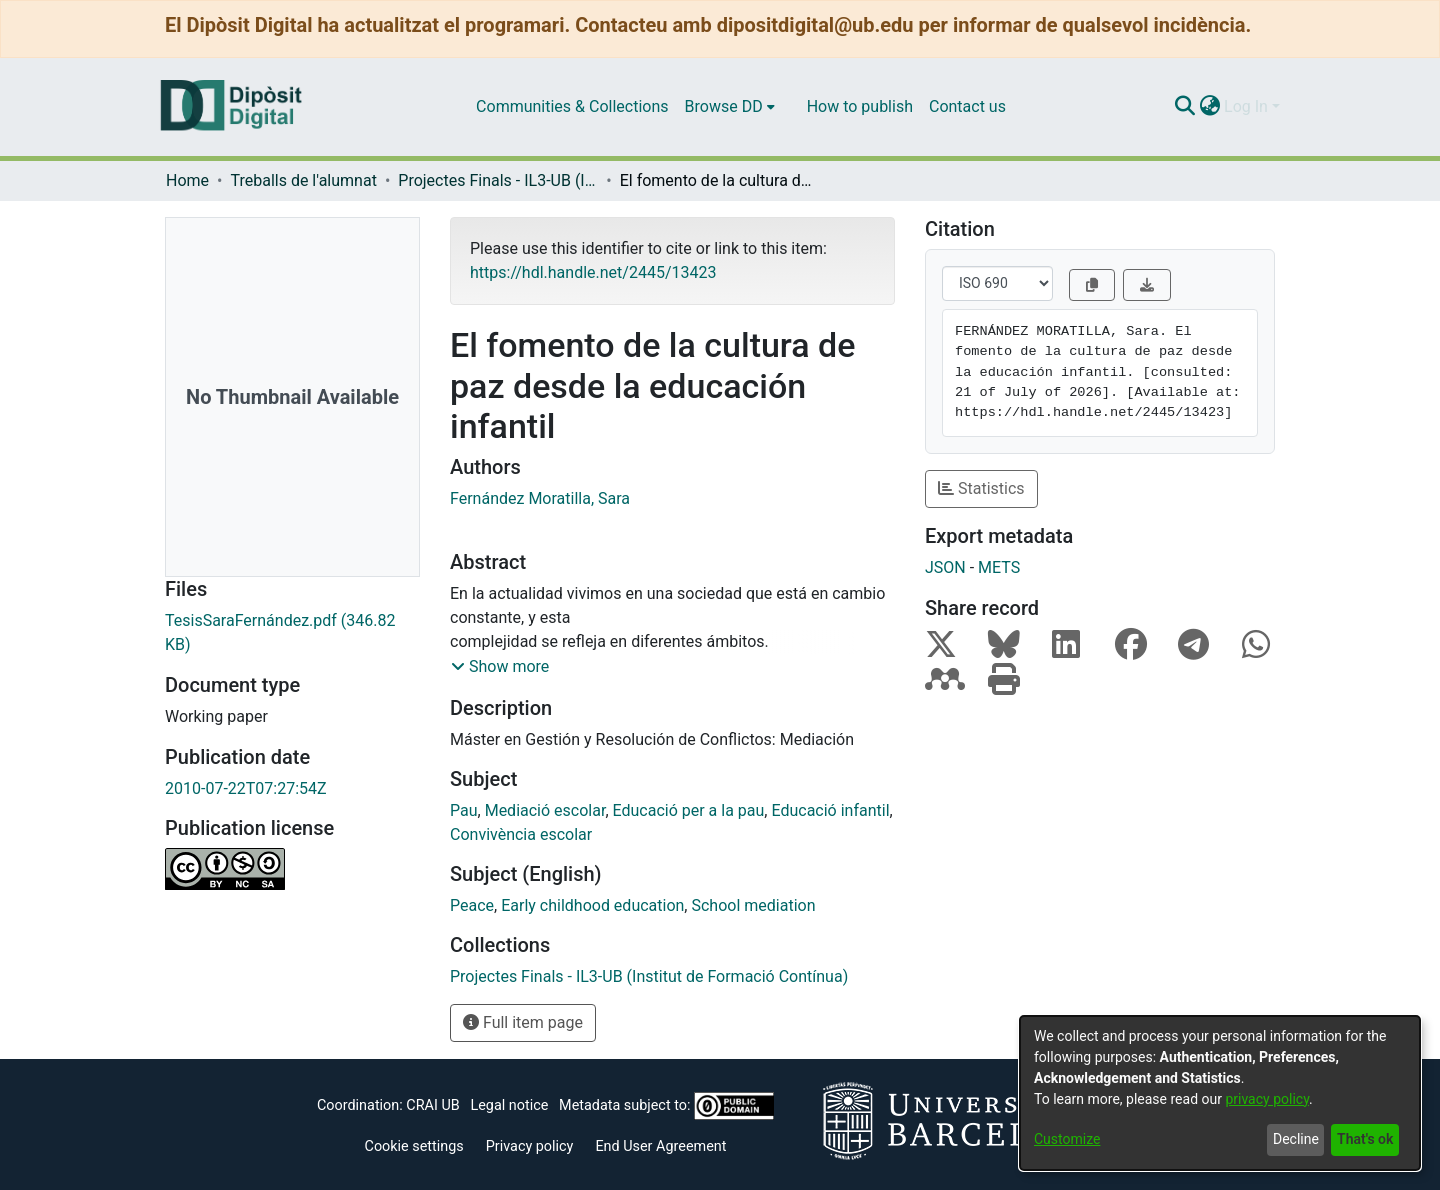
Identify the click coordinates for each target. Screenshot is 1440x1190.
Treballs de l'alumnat (303, 180)
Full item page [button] (523, 1022)
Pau (464, 810)
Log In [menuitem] (1246, 106)
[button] (500, 667)
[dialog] (1220, 1093)
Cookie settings (414, 1146)
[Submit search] (1184, 107)
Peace (472, 905)
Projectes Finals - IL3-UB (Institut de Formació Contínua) (498, 180)
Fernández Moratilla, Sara (540, 498)
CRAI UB (432, 1105)
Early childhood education (592, 905)
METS (999, 567)
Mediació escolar (545, 810)
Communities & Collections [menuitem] (572, 106)
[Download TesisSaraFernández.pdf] (292, 633)
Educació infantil (830, 810)
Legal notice (509, 1105)
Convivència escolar (521, 834)
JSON (945, 567)
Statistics (981, 488)
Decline (1296, 1139)
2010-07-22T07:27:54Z (246, 788)
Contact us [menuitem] (967, 106)
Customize (1067, 1139)
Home (187, 180)
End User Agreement (660, 1146)
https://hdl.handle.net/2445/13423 (593, 272)
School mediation (753, 905)
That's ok (1365, 1139)
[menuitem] (730, 107)
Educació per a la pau (689, 810)
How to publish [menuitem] (860, 106)
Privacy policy (530, 1146)
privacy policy (1267, 1099)
